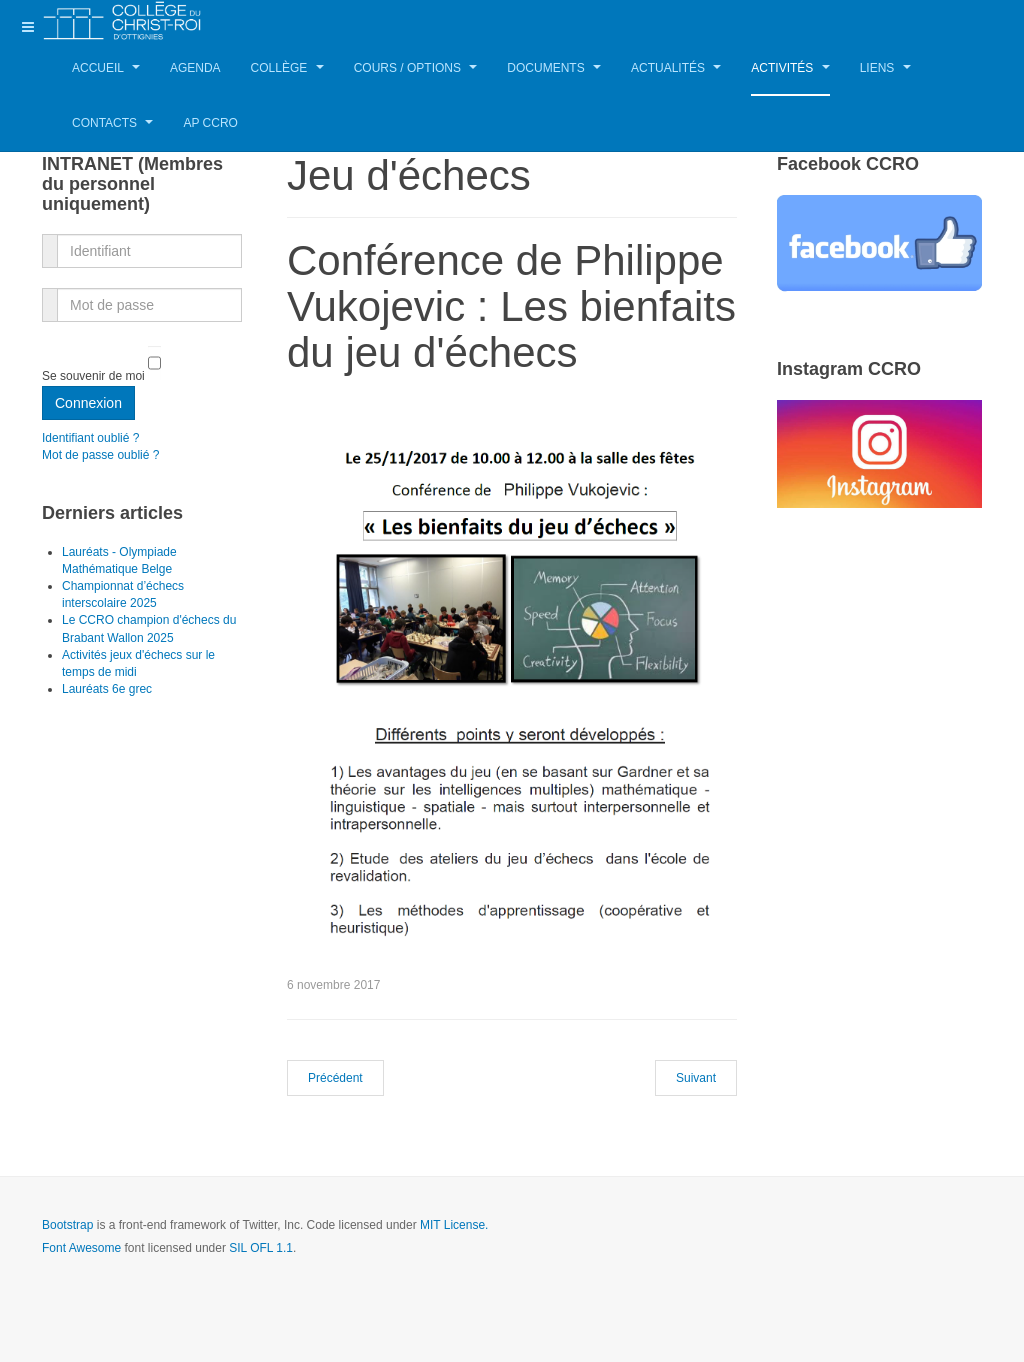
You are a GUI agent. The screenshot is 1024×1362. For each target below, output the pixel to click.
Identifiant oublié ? (90, 438)
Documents (554, 68)
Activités (790, 68)
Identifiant (50, 239)
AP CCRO (210, 123)
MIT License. (454, 1225)
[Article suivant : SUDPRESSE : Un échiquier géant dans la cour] (696, 1078)
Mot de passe (50, 293)
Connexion (88, 403)
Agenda (195, 68)
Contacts (112, 123)
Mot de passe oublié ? (100, 455)
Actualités (676, 68)
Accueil (106, 68)
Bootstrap (67, 1225)
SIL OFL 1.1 (261, 1248)
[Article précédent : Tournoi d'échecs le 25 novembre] (335, 1078)
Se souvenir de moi (93, 377)
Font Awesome (81, 1248)
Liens (885, 68)
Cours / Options (416, 68)
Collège (287, 68)
